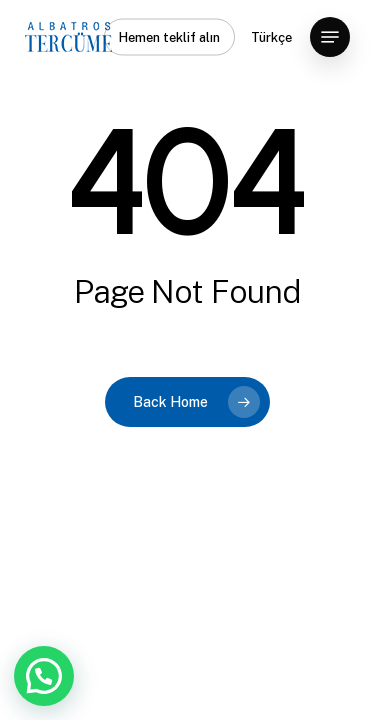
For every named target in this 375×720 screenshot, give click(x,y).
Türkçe (271, 37)
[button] (330, 37)
